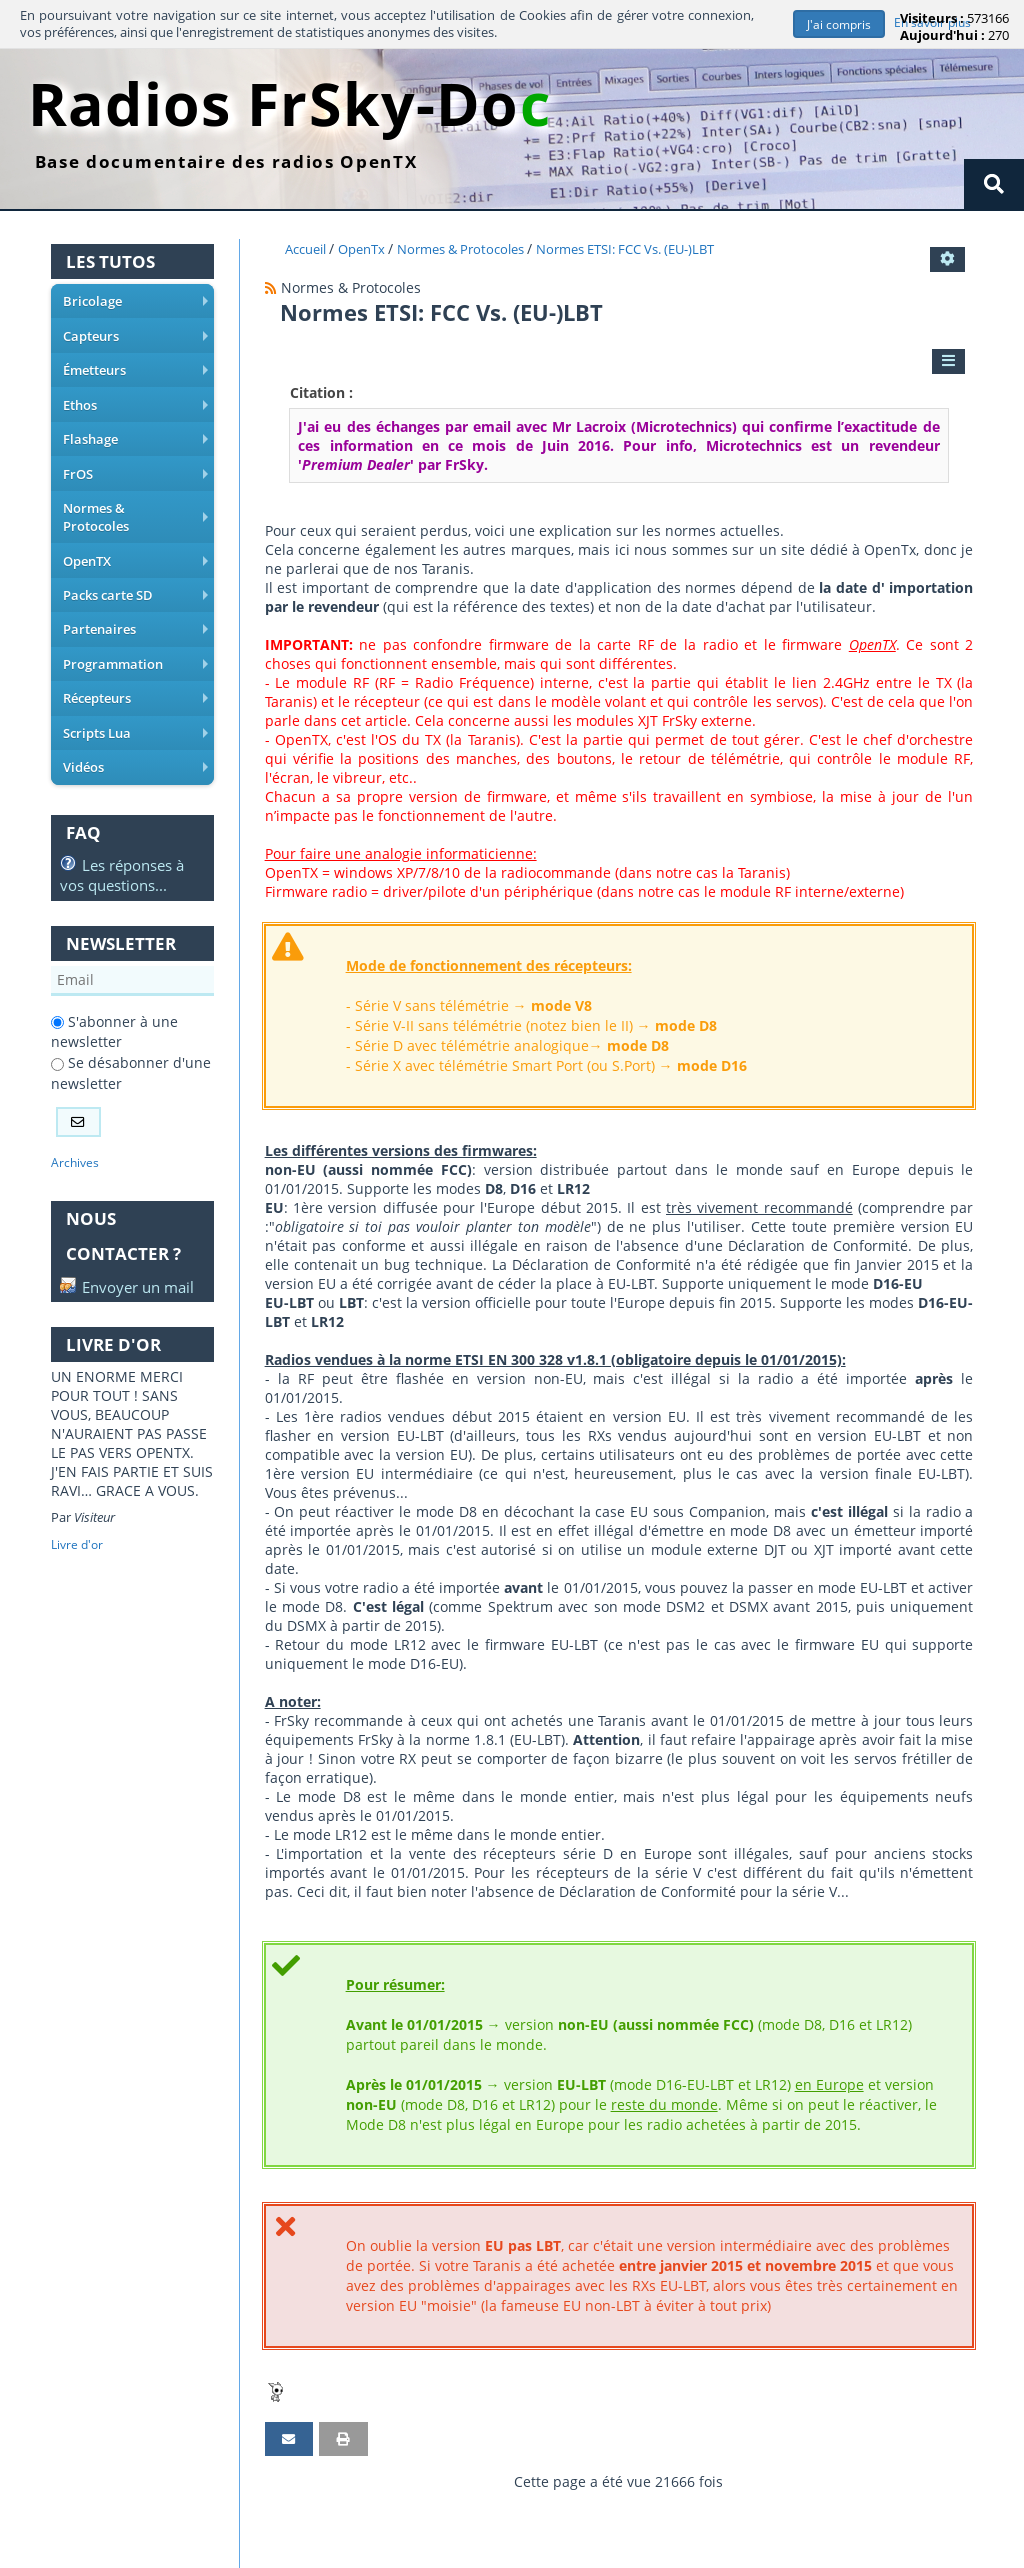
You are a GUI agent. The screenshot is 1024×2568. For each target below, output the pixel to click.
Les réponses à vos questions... (122, 838)
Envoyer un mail (110, 1262)
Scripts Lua (136, 700)
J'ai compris (836, 24)
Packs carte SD (136, 568)
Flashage (136, 436)
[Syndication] (271, 287)
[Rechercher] (993, 184)
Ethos (136, 403)
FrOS (136, 469)
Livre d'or (79, 1530)
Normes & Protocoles (136, 502)
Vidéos (136, 733)
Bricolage (136, 304)
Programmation (136, 634)
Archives (76, 1126)
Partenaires (136, 601)
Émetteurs (136, 370)
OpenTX (136, 535)
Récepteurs (136, 667)
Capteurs (136, 337)
